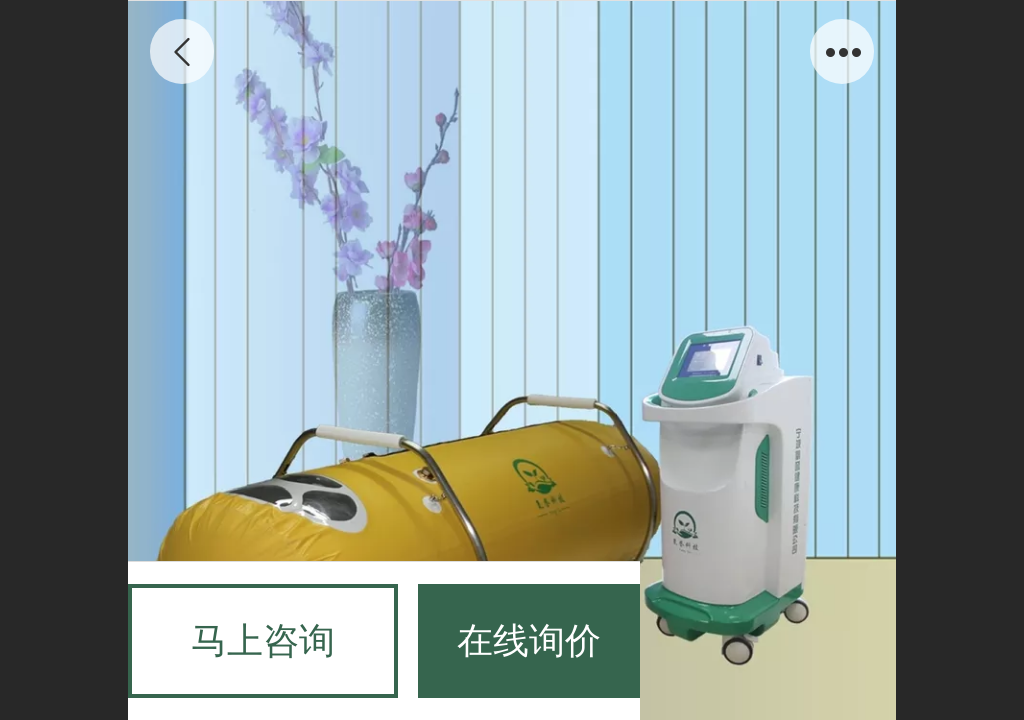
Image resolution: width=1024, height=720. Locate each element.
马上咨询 (263, 640)
